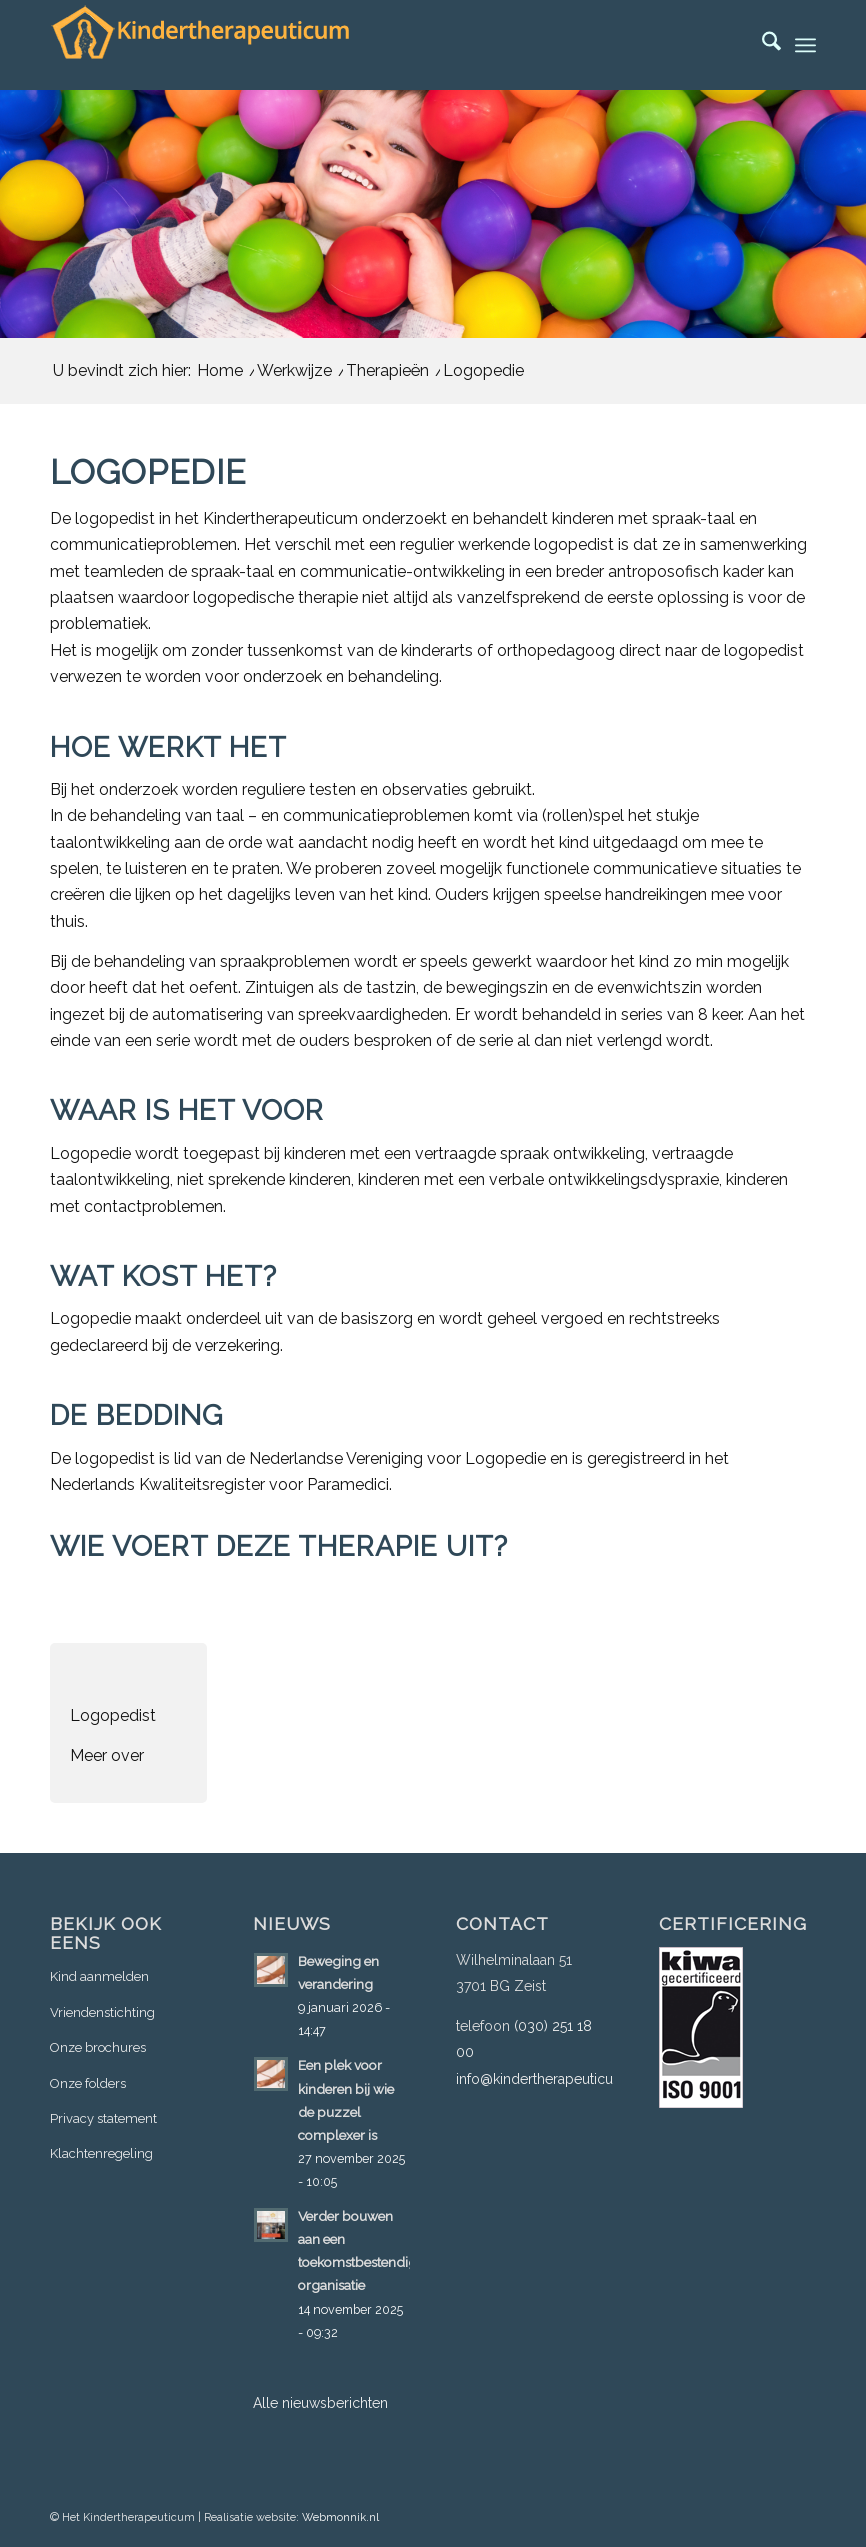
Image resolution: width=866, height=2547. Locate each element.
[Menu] (805, 45)
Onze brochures (98, 2047)
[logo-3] (200, 45)
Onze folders (88, 2083)
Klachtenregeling (101, 2153)
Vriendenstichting (102, 2012)
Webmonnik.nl (340, 2517)
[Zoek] (761, 45)
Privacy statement (103, 2118)
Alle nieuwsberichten (320, 2403)
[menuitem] (761, 45)
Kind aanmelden (99, 1976)
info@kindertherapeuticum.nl (548, 2079)
